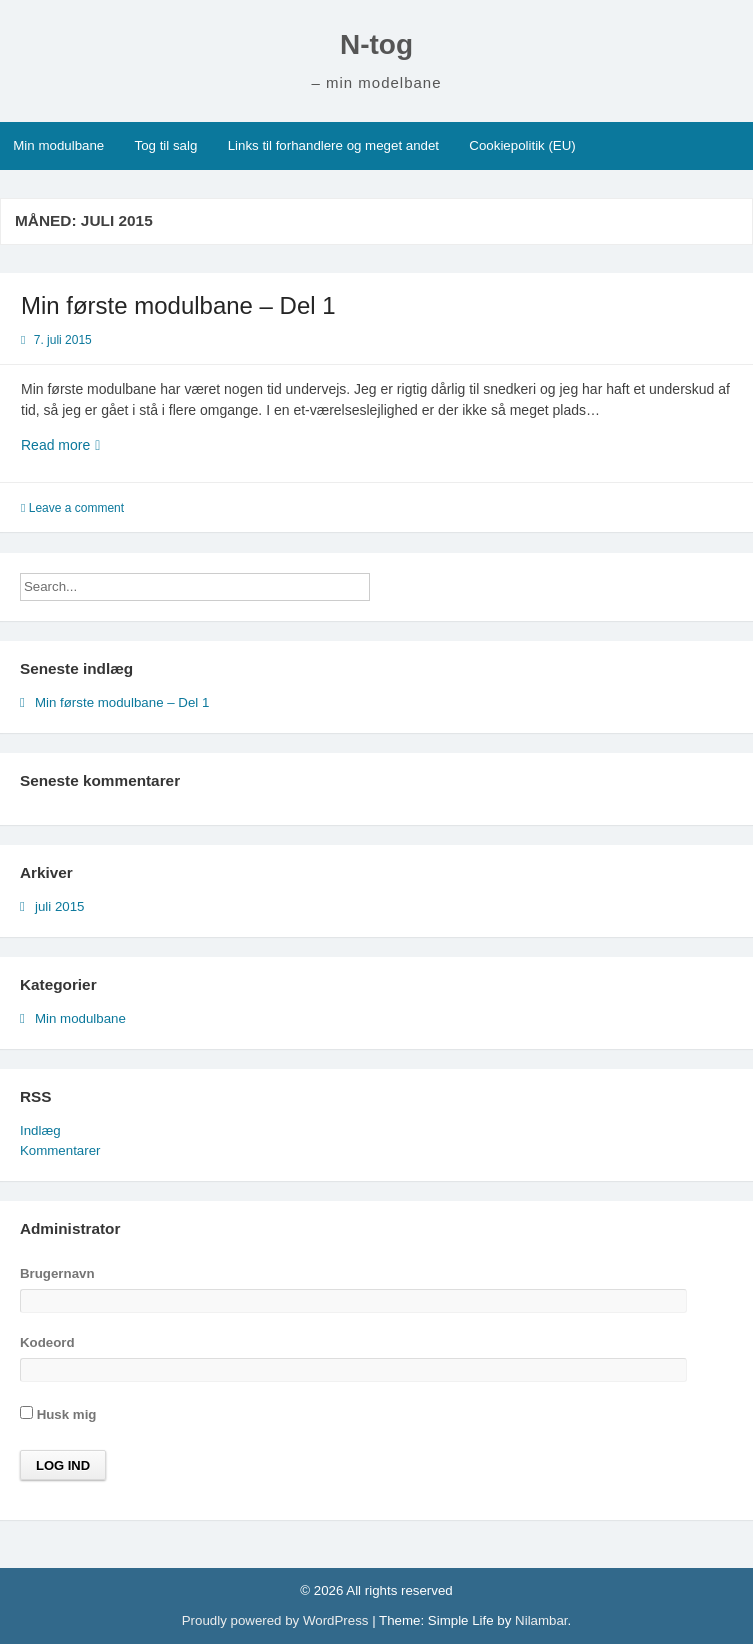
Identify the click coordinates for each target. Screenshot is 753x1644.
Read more (90, 445)
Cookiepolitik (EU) (522, 145)
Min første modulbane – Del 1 (178, 305)
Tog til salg (166, 145)
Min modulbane (58, 145)
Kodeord (47, 1342)
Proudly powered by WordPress (277, 1620)
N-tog (376, 44)
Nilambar (541, 1620)
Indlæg (40, 1130)
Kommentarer (60, 1150)
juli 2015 (60, 906)
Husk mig (58, 1414)
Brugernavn (57, 1273)
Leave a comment (76, 508)
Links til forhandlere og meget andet (333, 145)
